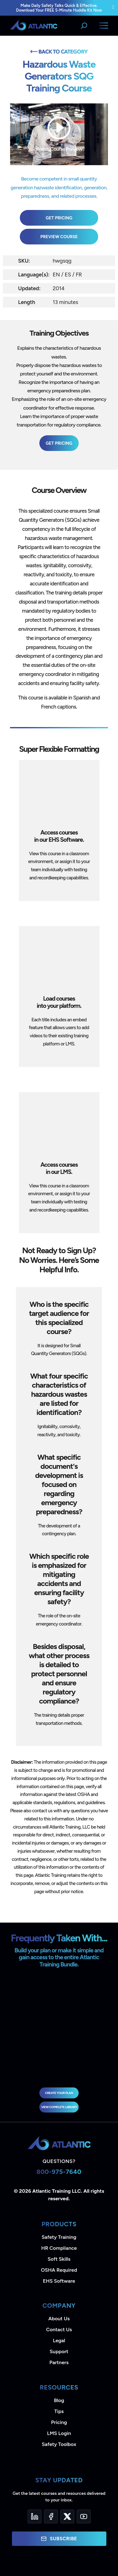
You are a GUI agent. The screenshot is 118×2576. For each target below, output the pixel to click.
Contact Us (59, 2330)
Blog (59, 2400)
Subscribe (59, 2539)
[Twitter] (67, 2516)
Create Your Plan (59, 2093)
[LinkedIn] (35, 2516)
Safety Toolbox (59, 2444)
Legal (59, 2340)
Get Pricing (59, 217)
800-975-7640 (59, 2171)
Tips (59, 2411)
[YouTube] (84, 2516)
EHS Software (59, 2281)
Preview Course (59, 236)
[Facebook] (51, 2516)
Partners (59, 2362)
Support (59, 2351)
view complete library (59, 2107)
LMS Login (59, 2433)
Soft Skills (59, 2259)
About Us (59, 2319)
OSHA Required (59, 2270)
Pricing (59, 2422)
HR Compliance (59, 2248)
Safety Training (59, 2237)
